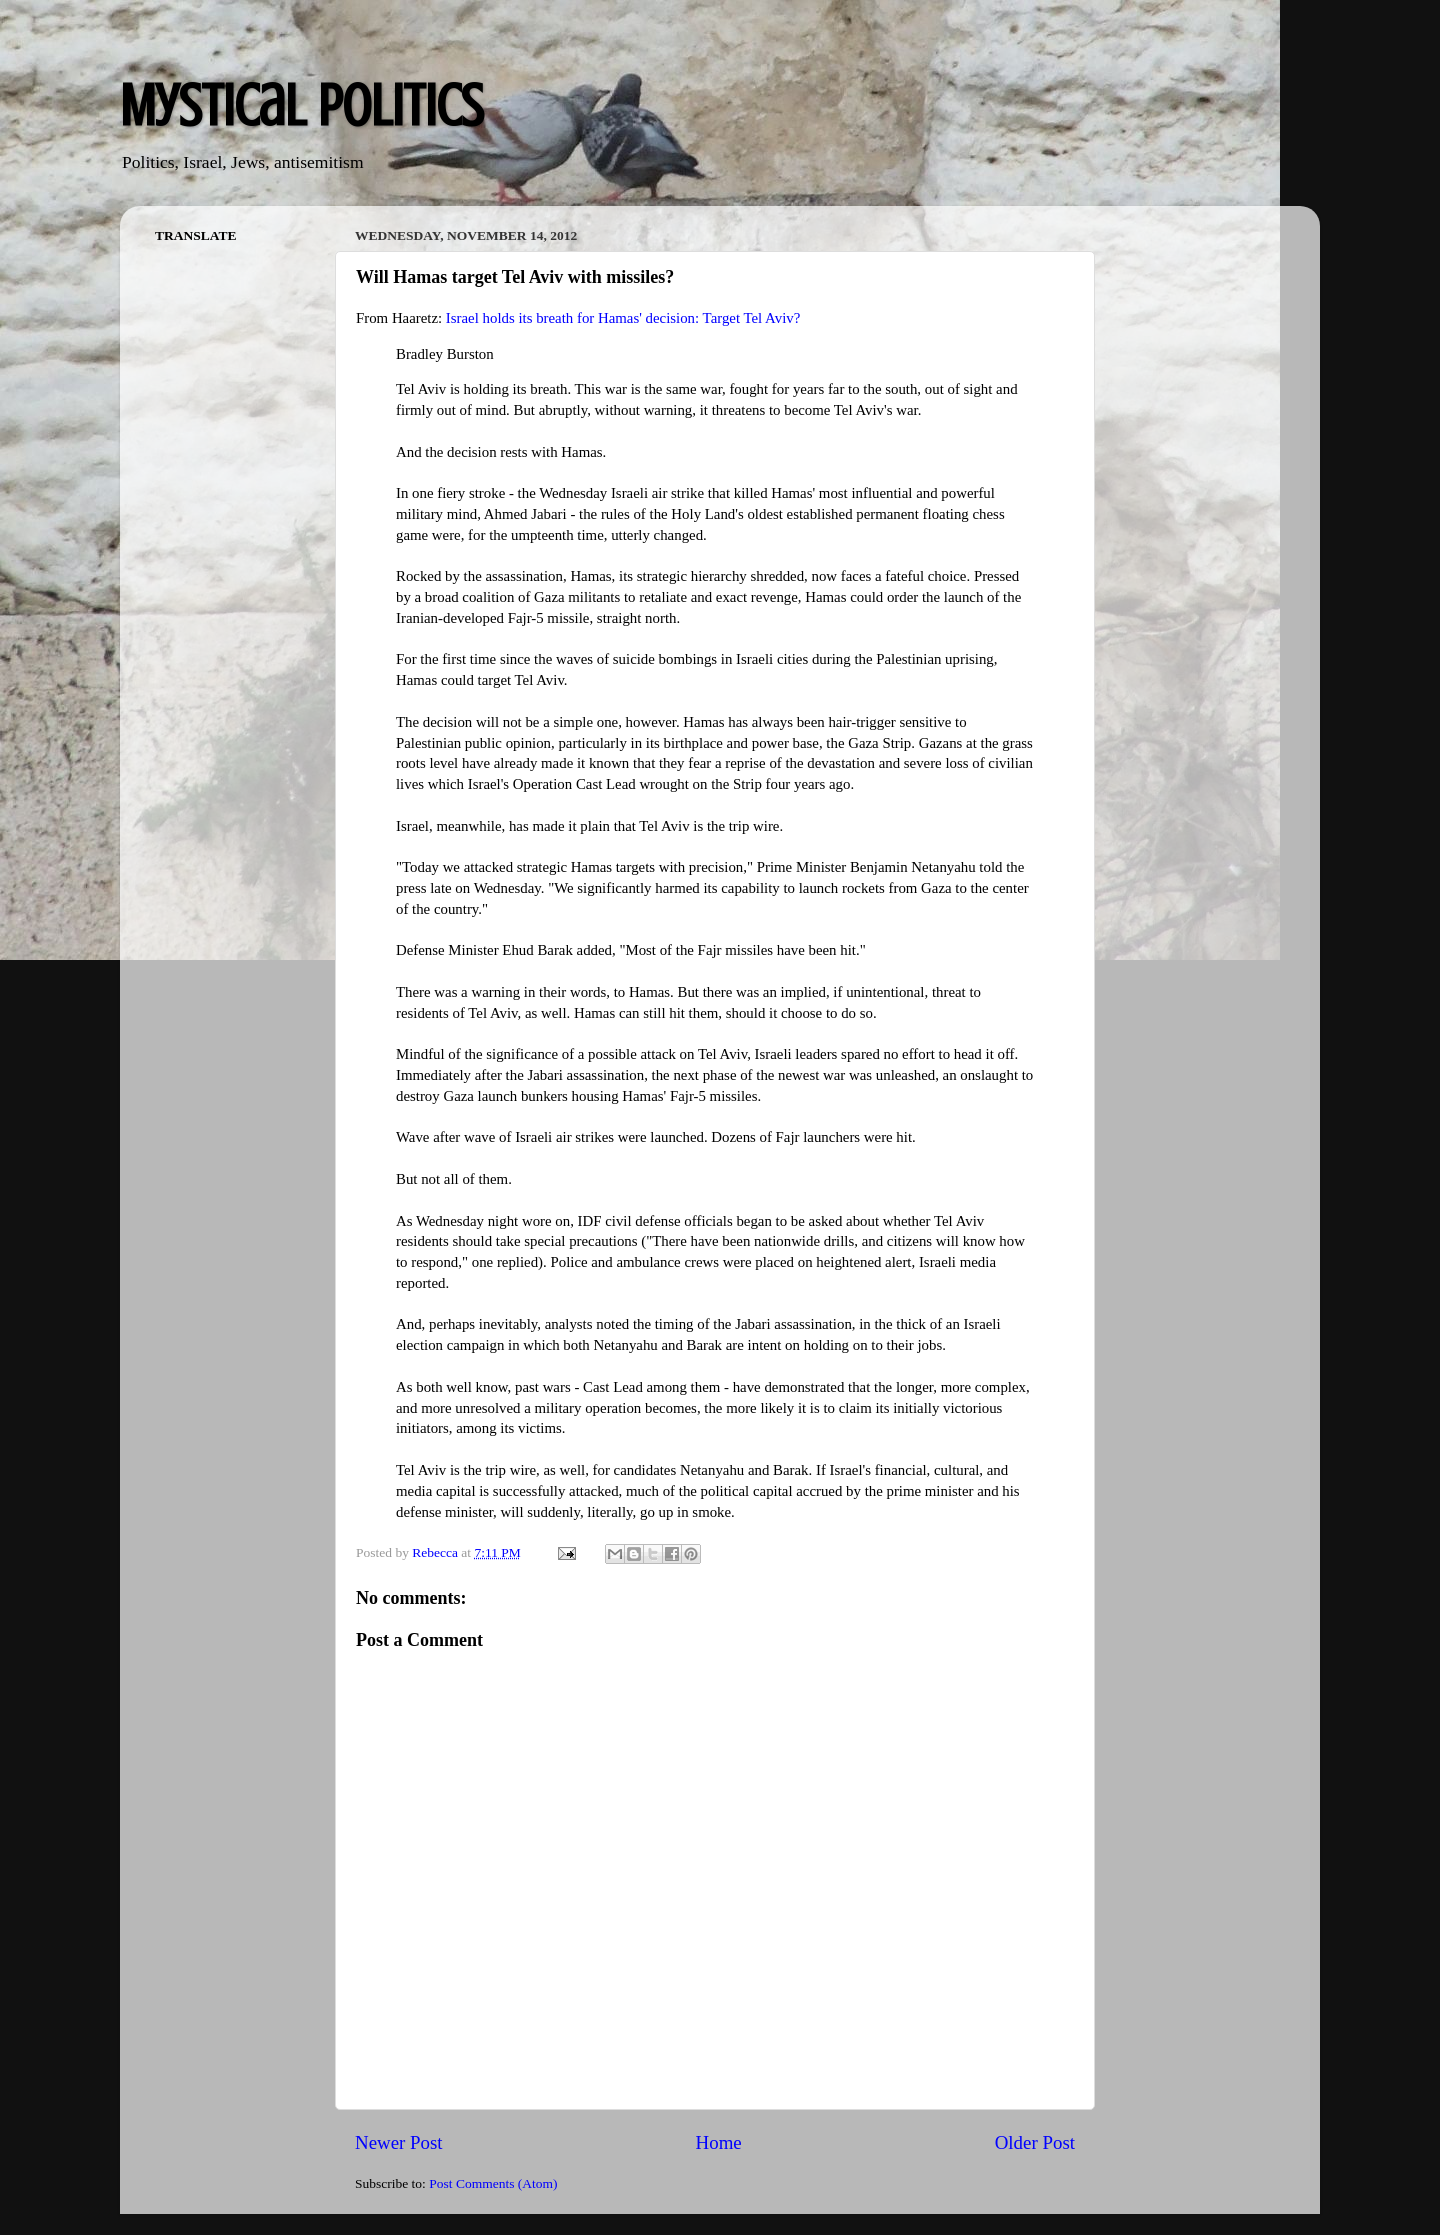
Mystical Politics (301, 105)
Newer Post (399, 2142)
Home (719, 2142)
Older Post (1035, 2142)
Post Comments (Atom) (493, 2183)
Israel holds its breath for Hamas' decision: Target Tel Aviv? (623, 318)
